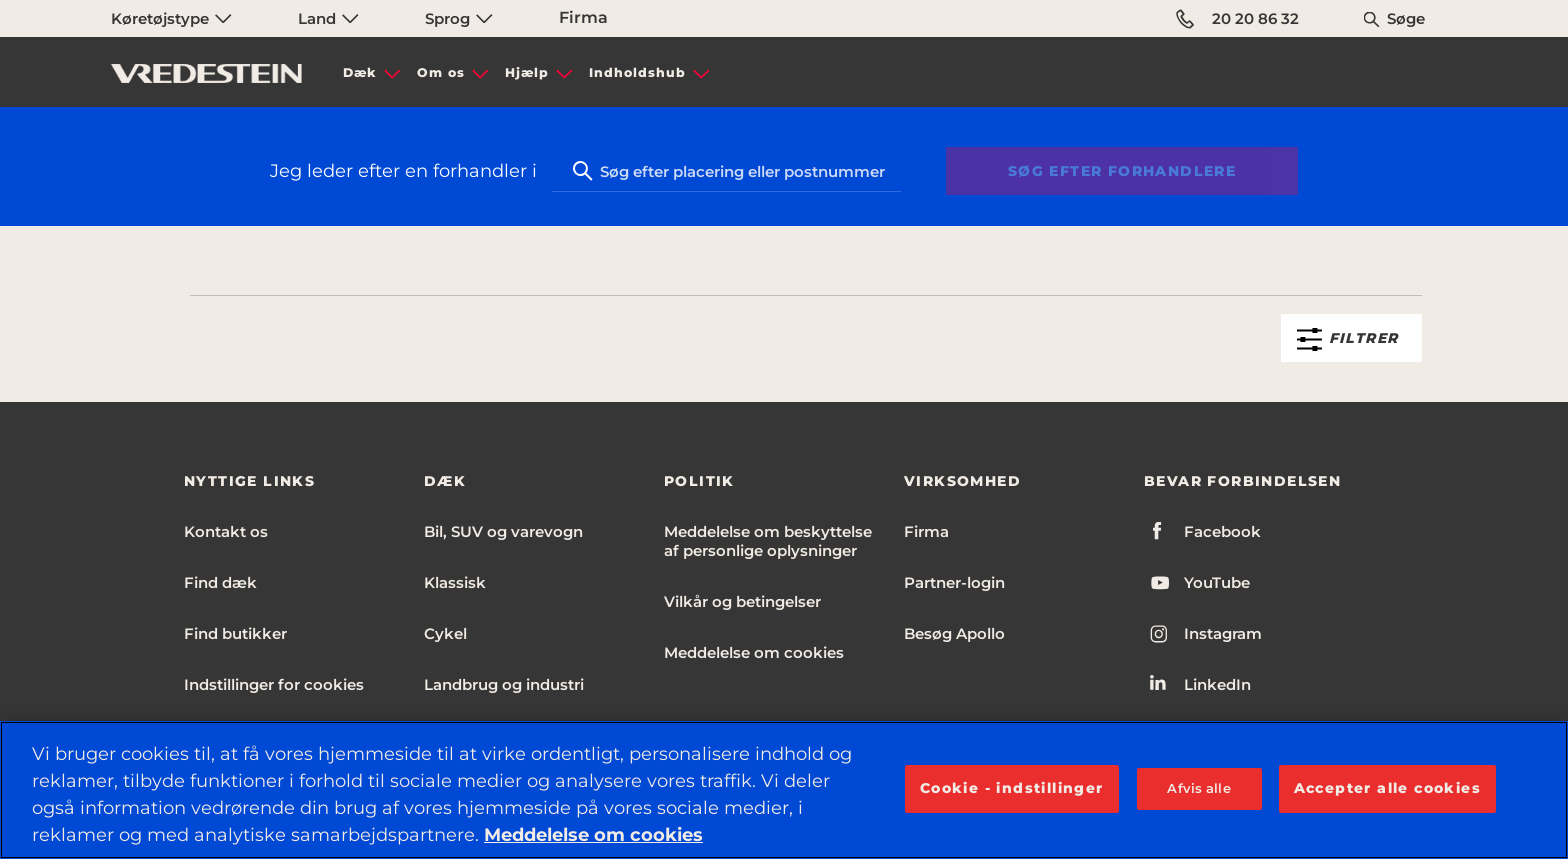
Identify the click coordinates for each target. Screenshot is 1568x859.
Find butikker (235, 633)
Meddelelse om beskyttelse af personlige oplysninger (768, 541)
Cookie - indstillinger (1012, 788)
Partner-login (954, 582)
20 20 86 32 (1237, 19)
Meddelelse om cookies (754, 652)
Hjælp (527, 72)
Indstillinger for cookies (274, 684)
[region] (784, 790)
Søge (1406, 18)
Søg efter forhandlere (1122, 171)
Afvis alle (1198, 788)
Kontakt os (226, 531)
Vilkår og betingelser (742, 601)
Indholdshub (637, 72)
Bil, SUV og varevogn (503, 531)
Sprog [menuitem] (459, 18)
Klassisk (455, 582)
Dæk (360, 72)
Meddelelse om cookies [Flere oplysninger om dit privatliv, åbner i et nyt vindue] (593, 835)
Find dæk (220, 582)
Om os (441, 72)
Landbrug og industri (504, 684)
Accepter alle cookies (1387, 788)
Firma (583, 17)
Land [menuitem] (328, 18)
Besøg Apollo (954, 633)
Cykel (445, 633)
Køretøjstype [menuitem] (171, 18)
